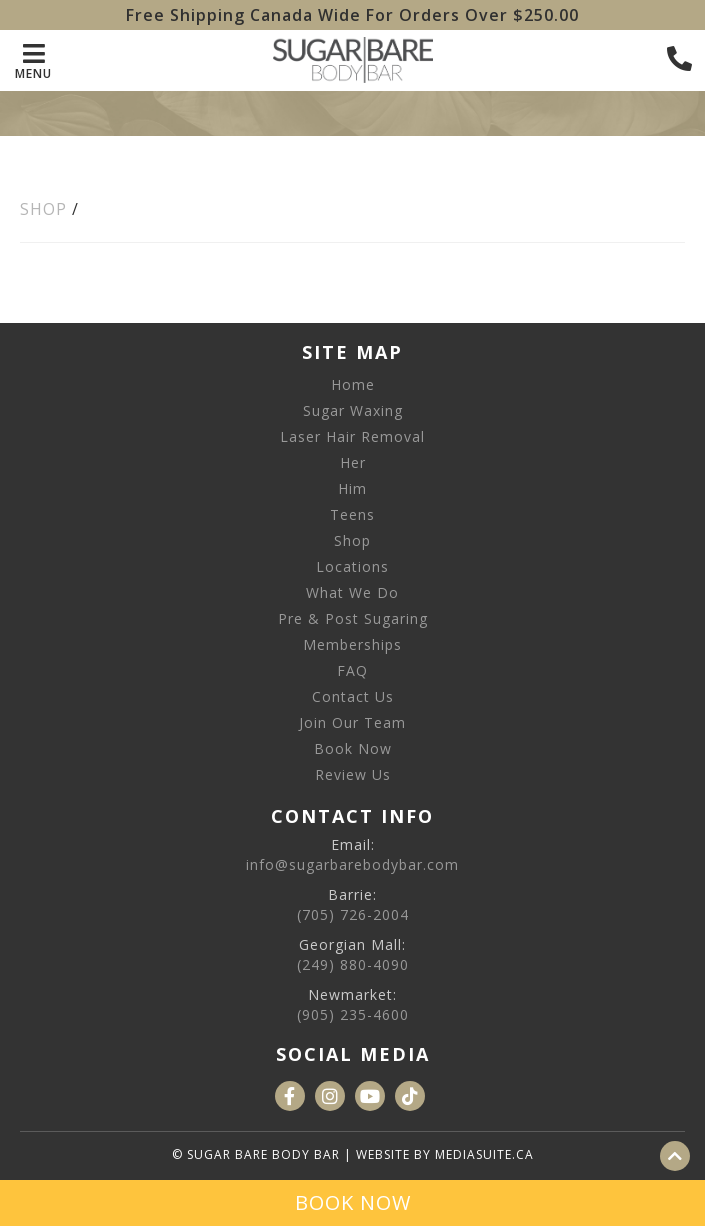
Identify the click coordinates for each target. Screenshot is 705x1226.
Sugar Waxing (353, 410)
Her (353, 462)
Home (353, 384)
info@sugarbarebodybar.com (352, 864)
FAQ (352, 670)
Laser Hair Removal (352, 436)
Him (352, 488)
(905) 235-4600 (353, 1014)
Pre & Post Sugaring (353, 618)
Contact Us (353, 696)
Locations (352, 566)
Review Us (353, 774)
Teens (352, 514)
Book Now (353, 748)
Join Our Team (352, 722)
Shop (43, 209)
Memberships (352, 644)
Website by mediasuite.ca (445, 1154)
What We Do (352, 592)
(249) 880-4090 (353, 964)
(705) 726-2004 (353, 914)
